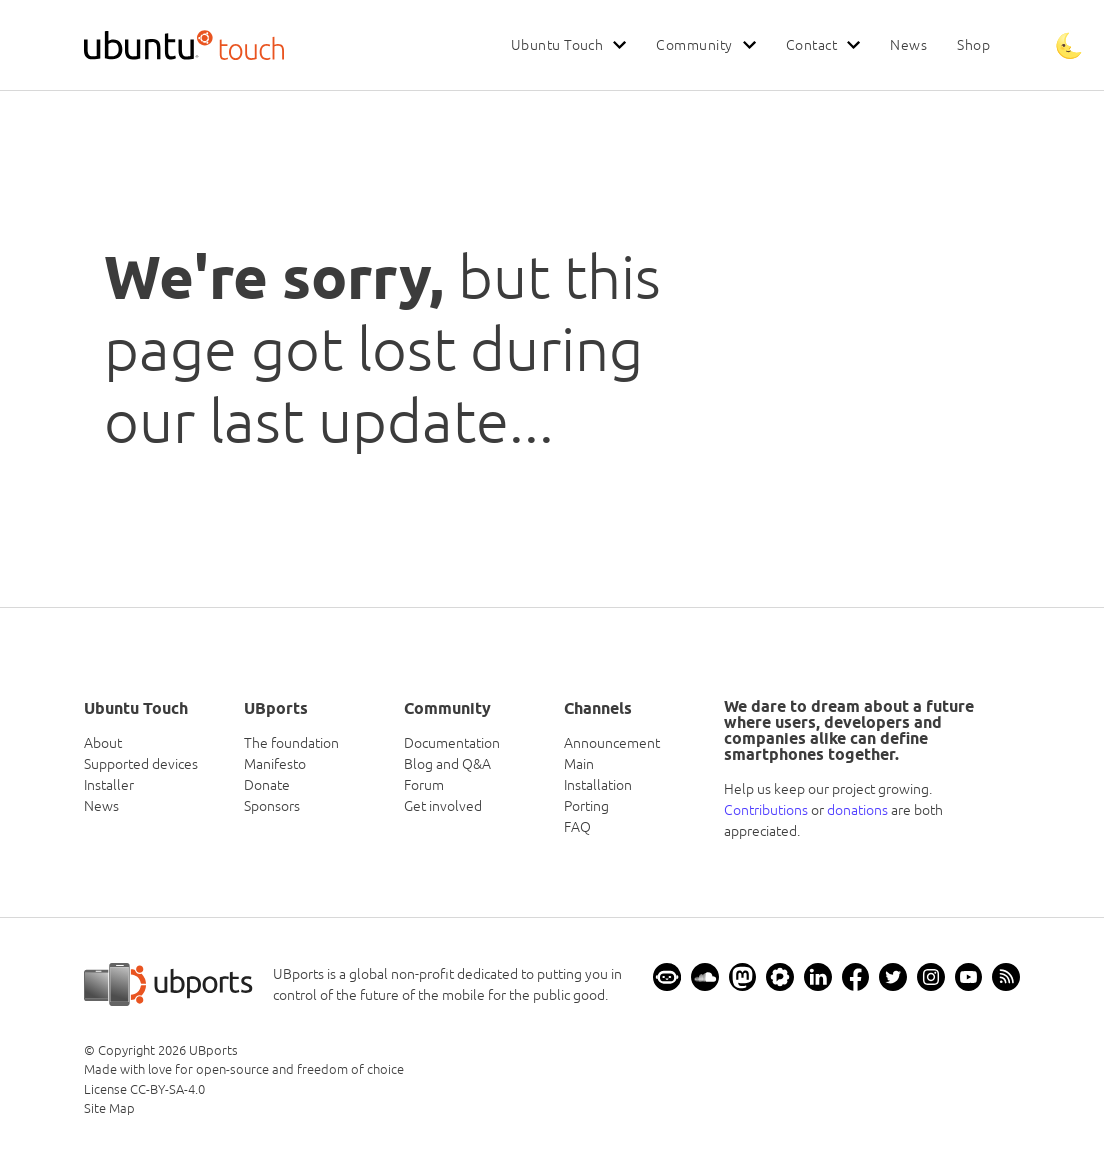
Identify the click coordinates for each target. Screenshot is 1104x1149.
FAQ (577, 827)
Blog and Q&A (447, 764)
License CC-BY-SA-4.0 (144, 1089)
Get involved (443, 806)
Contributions (766, 810)
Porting (586, 806)
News (908, 45)
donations (857, 810)
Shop (973, 45)
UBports (213, 1050)
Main (579, 764)
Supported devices (141, 764)
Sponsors (272, 806)
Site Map (109, 1108)
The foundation (291, 743)
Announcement (612, 743)
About (103, 743)
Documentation (452, 743)
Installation (598, 785)
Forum (424, 785)
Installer (109, 785)
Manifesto (275, 764)
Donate (267, 785)
